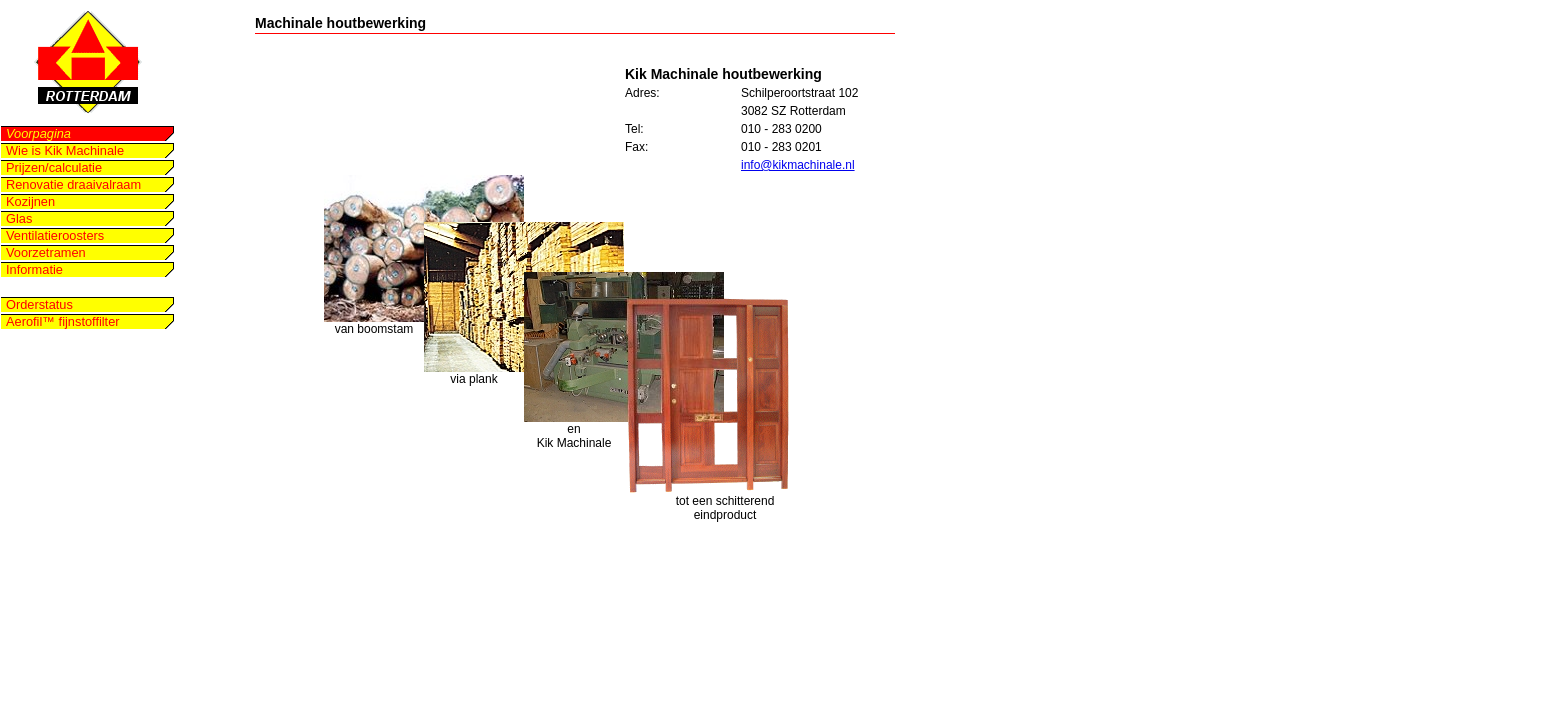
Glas (19, 218)
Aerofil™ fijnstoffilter (63, 321)
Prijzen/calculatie (54, 167)
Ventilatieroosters (55, 235)
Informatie (34, 269)
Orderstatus (39, 304)
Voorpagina (38, 133)
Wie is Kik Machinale (65, 150)
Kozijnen (30, 201)
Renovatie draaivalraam (73, 184)
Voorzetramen (46, 252)
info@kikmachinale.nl (798, 165)
